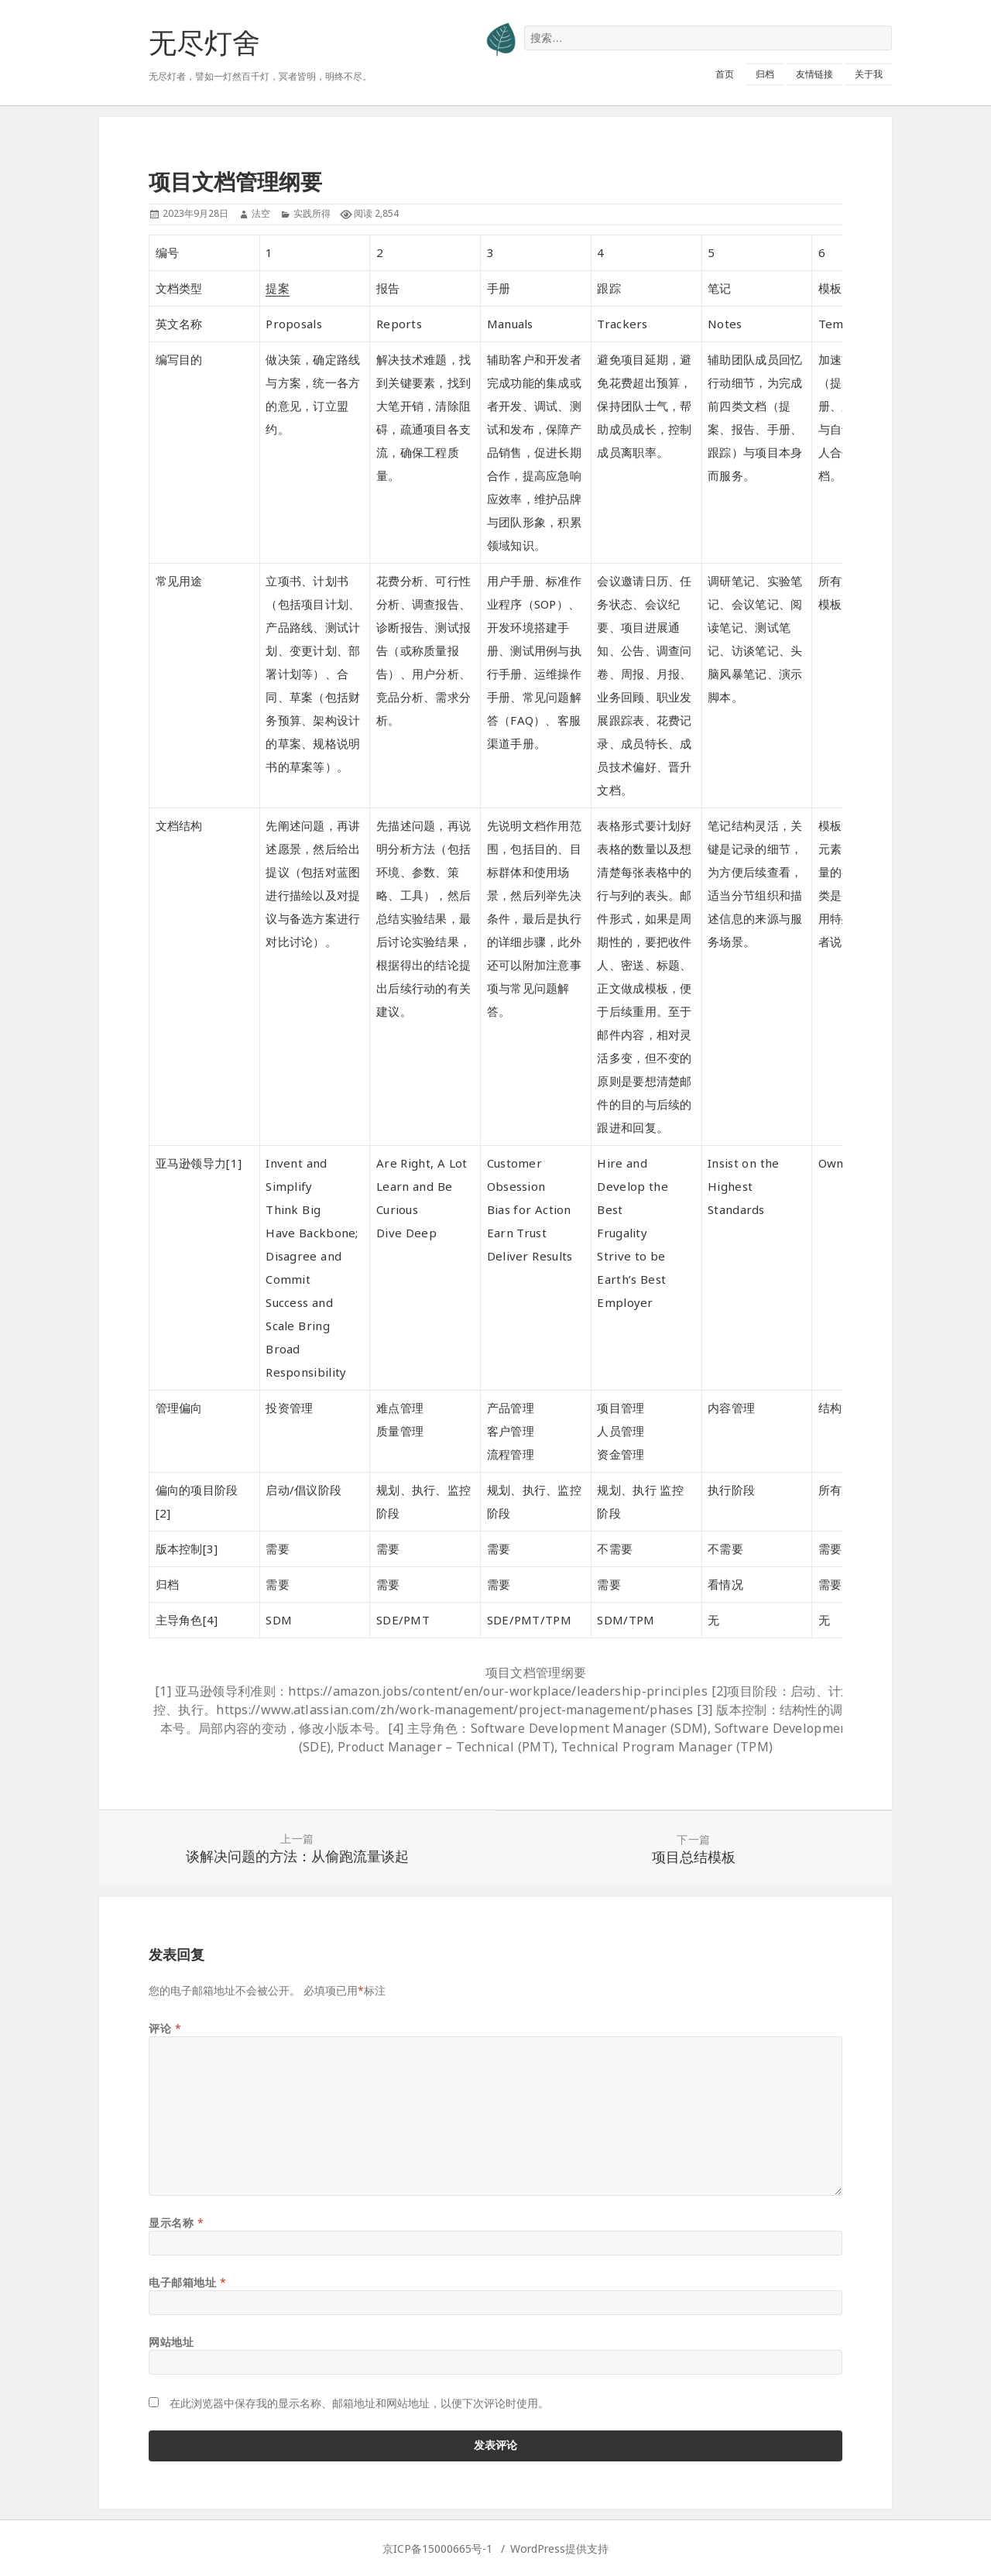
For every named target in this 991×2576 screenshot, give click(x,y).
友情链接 (814, 74)
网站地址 (171, 2341)
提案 (278, 288)
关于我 (869, 74)
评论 (165, 2028)
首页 (724, 74)
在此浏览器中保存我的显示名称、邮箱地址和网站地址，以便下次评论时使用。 (359, 2403)
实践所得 (312, 213)
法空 (261, 213)
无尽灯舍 (204, 42)
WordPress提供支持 (559, 2548)
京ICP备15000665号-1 (437, 2548)
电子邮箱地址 (187, 2282)
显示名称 (176, 2222)
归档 (765, 74)
